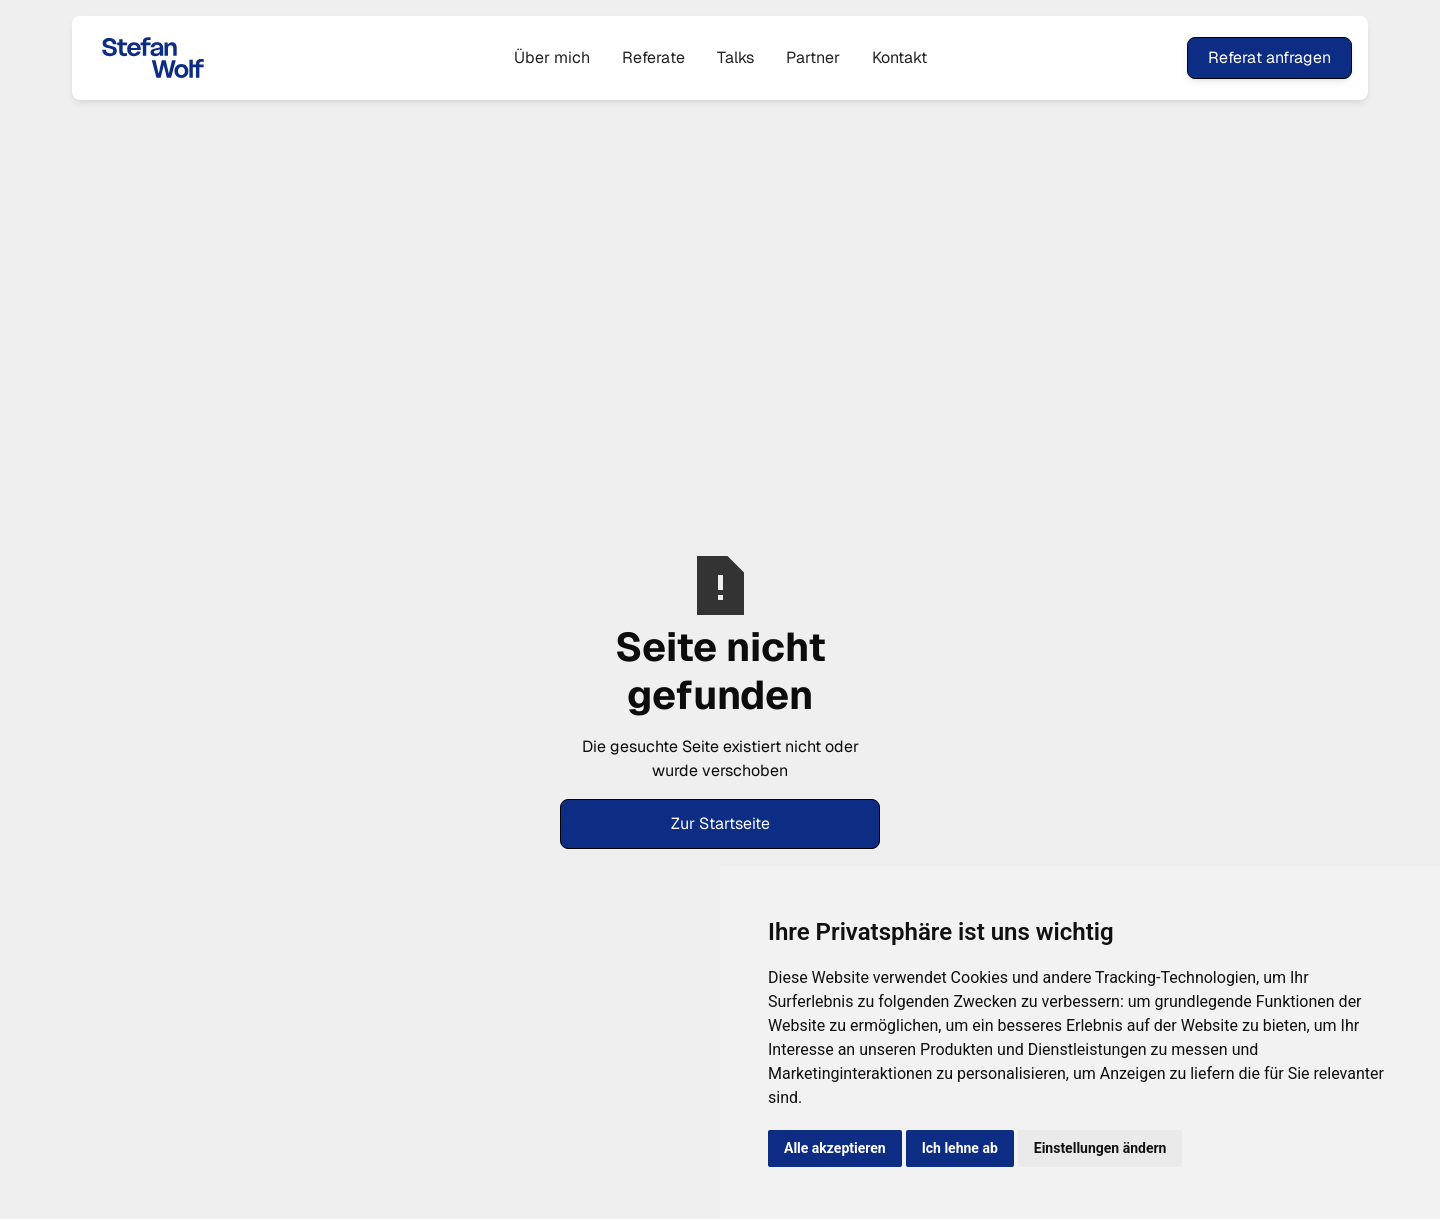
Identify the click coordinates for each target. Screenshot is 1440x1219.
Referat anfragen (1269, 57)
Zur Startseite (720, 823)
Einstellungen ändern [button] (1100, 1148)
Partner (813, 57)
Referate (653, 57)
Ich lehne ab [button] (960, 1148)
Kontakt (899, 57)
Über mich (552, 57)
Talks (735, 57)
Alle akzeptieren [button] (835, 1148)
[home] (220, 58)
